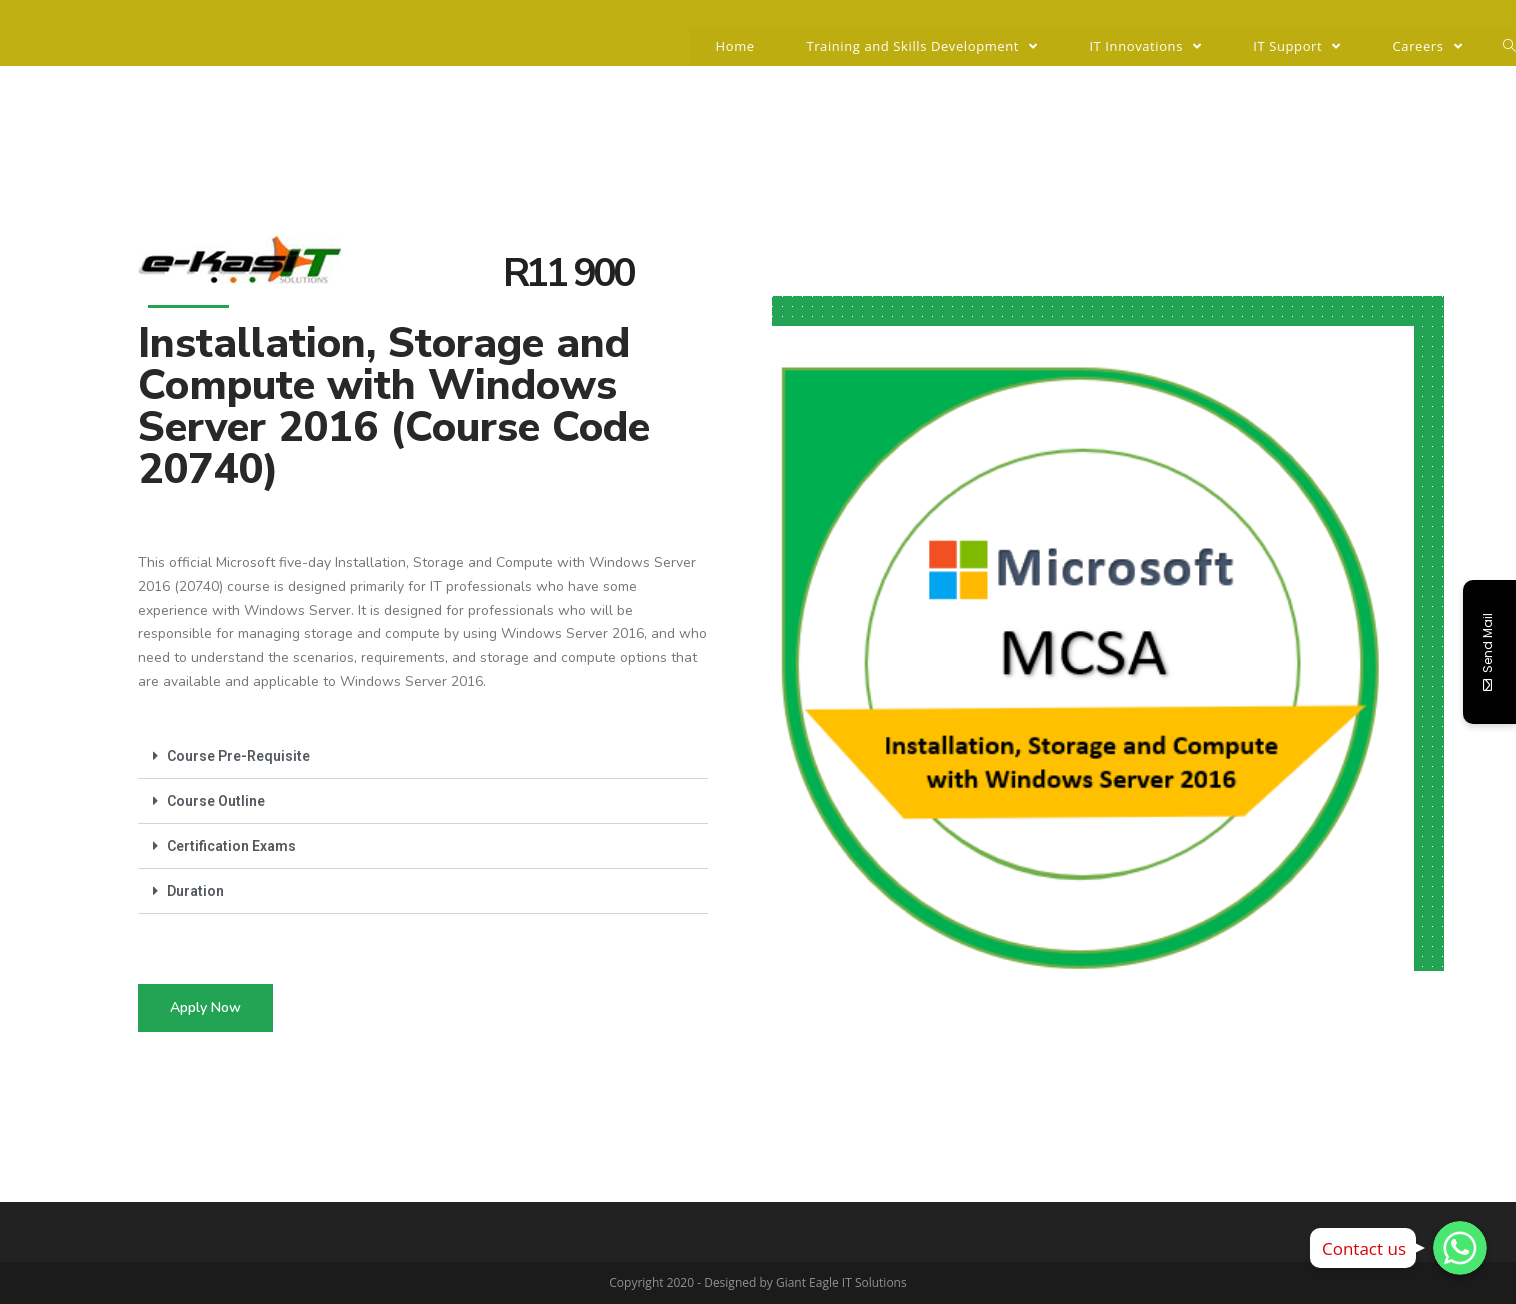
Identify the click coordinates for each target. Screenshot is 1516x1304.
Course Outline (216, 801)
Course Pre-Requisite (238, 756)
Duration (195, 891)
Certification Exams (231, 846)
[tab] (423, 756)
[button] (205, 1008)
